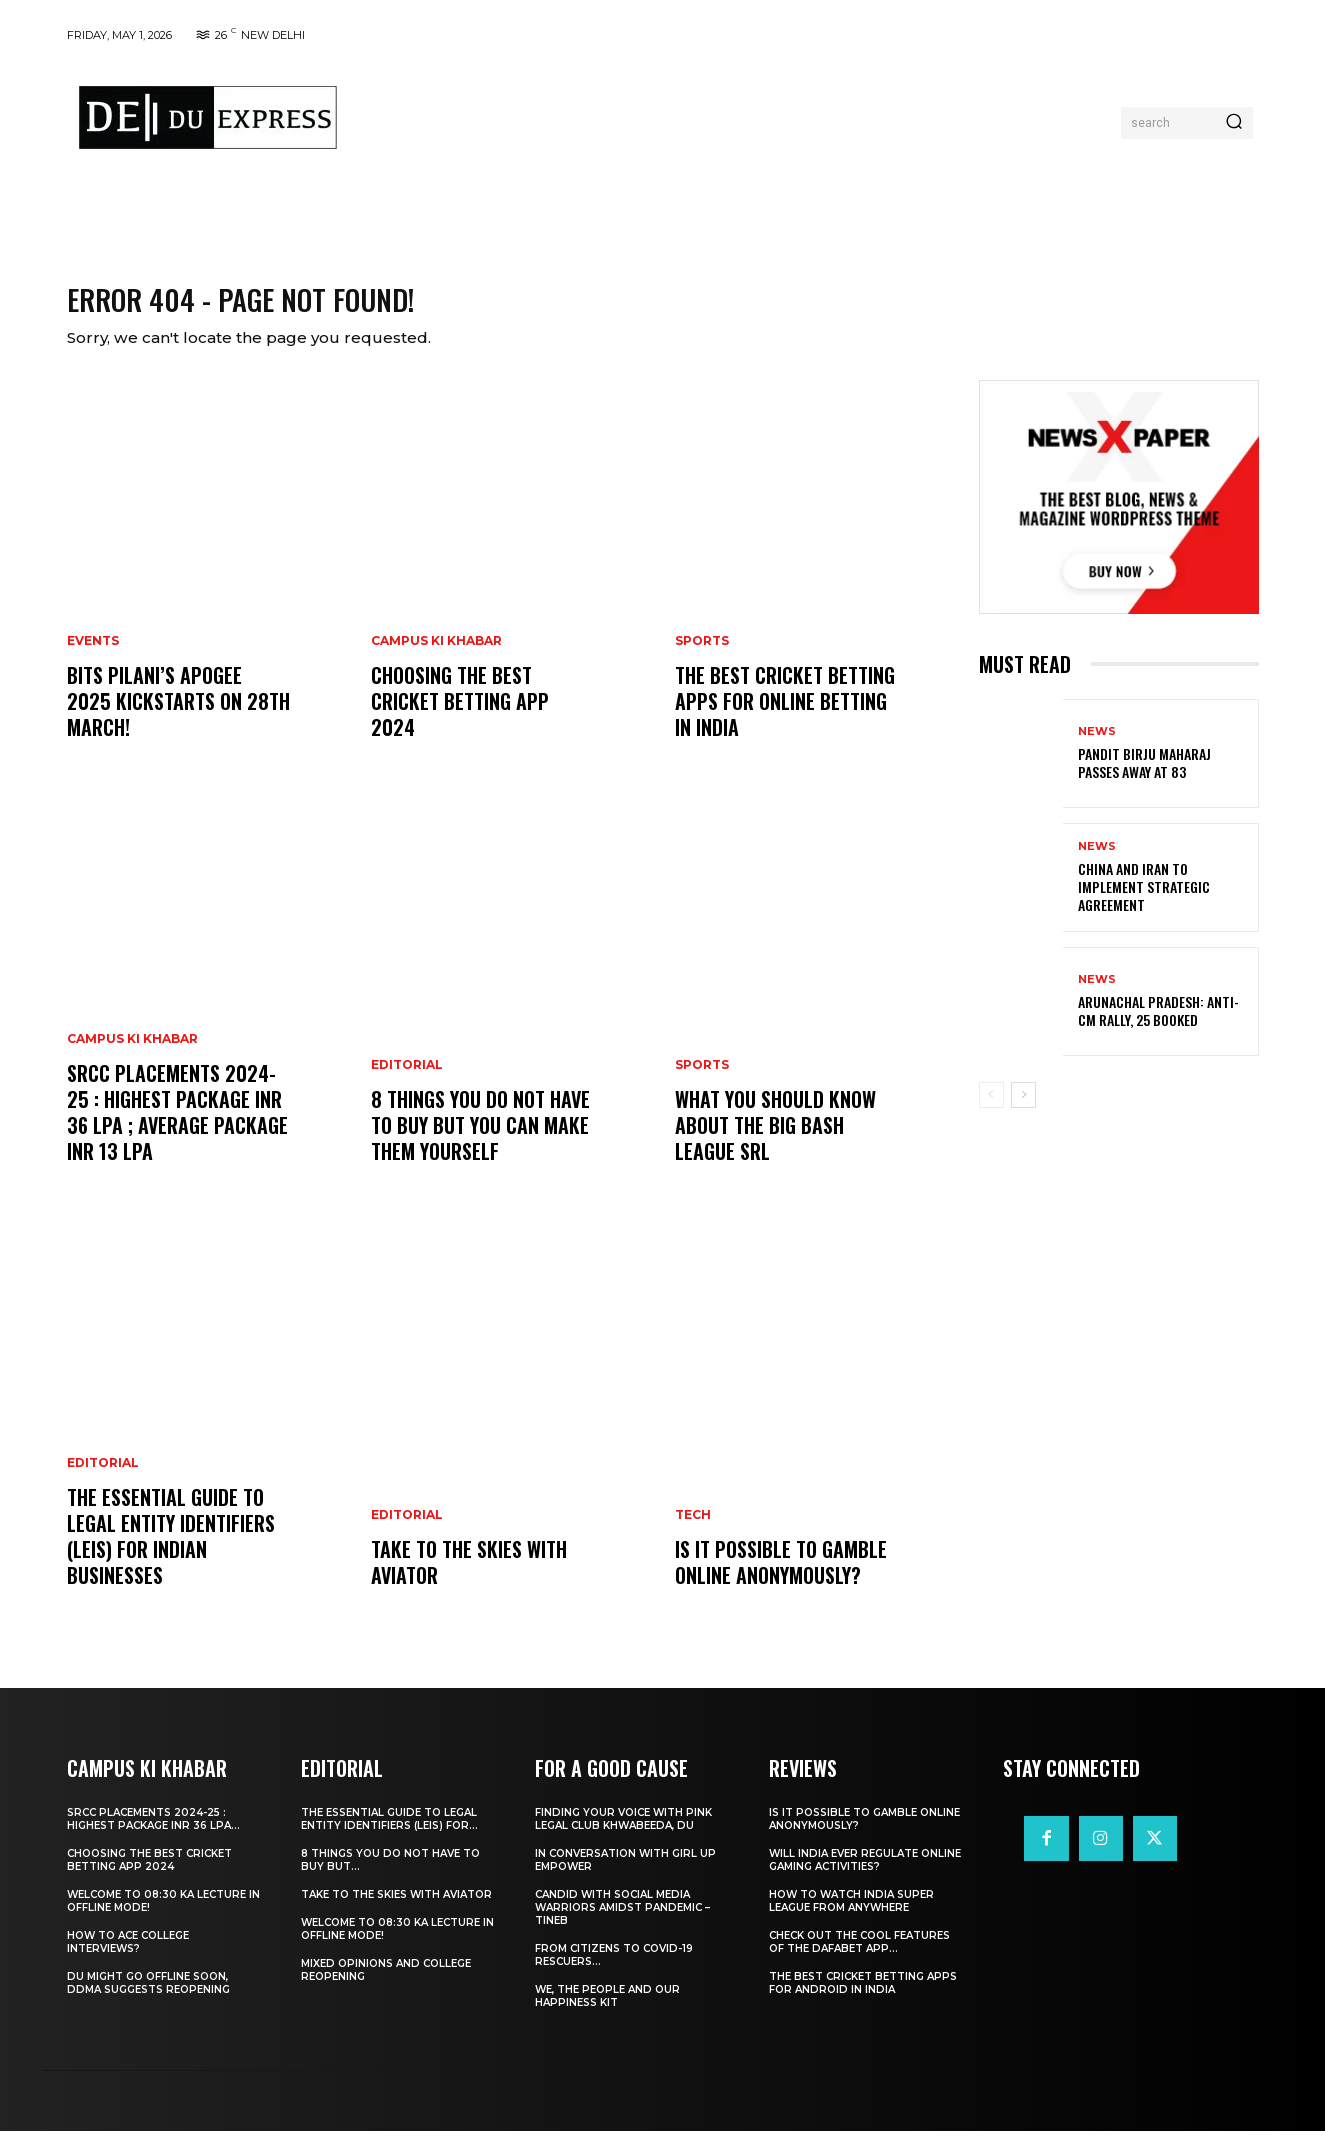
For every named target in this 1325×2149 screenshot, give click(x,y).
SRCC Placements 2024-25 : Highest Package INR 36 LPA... (153, 1837)
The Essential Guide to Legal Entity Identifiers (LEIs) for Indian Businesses (171, 1554)
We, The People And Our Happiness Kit (607, 2014)
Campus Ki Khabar (132, 1057)
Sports (702, 659)
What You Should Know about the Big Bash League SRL (775, 1143)
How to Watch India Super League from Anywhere (851, 1919)
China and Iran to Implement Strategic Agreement (1144, 903)
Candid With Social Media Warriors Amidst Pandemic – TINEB (622, 1925)
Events (93, 659)
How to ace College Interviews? (128, 1960)
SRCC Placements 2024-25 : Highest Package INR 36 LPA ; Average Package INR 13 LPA (177, 1130)
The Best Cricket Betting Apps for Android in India (863, 2001)
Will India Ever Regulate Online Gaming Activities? (865, 1878)
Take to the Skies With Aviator (469, 1580)
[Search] (1234, 123)
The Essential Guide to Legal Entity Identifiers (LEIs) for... (389, 1837)
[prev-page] (991, 1112)
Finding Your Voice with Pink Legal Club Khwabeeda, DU (623, 1837)
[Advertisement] (735, 118)
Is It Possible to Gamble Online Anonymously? (781, 1580)
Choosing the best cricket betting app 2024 (460, 719)
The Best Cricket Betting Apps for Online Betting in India (785, 719)
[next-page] (1023, 1112)
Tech (693, 1533)
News (1097, 748)
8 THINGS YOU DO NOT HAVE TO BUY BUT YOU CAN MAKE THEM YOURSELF (480, 1143)
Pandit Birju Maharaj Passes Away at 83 (1144, 779)
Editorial (103, 1481)
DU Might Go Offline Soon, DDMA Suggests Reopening (148, 2001)
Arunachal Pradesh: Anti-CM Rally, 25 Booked (1158, 1027)
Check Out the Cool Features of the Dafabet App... (859, 1960)
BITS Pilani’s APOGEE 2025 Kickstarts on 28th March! (178, 719)
